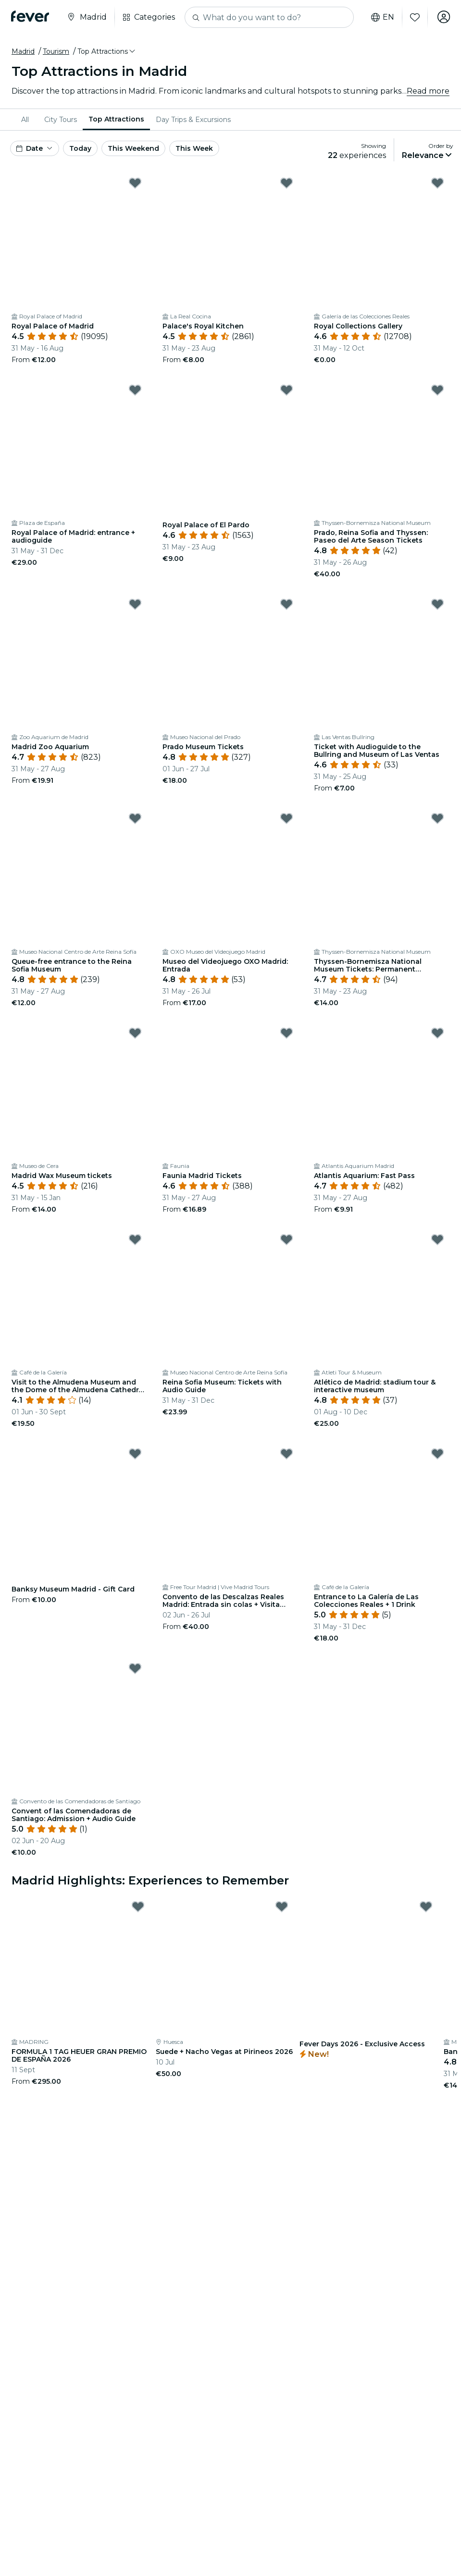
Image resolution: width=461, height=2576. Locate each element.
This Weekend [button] (133, 148)
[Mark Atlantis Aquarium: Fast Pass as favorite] (437, 1033)
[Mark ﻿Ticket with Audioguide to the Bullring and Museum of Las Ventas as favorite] (437, 604)
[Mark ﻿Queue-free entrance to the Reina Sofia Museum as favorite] (135, 818)
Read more (428, 91)
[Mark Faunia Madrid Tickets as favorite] (286, 1033)
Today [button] (80, 148)
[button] (107, 51)
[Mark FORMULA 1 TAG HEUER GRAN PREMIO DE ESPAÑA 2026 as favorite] (138, 1906)
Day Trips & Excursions (193, 119)
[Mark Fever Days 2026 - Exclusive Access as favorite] (426, 1906)
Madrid (23, 51)
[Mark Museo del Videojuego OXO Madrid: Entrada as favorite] (286, 818)
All (25, 119)
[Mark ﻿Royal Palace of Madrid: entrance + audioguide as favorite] (135, 390)
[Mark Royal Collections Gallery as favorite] (437, 183)
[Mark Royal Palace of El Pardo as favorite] (286, 390)
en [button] (381, 17)
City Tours (60, 119)
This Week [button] (194, 148)
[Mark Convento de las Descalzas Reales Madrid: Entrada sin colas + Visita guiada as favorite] (286, 1453)
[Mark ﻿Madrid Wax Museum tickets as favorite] (135, 1033)
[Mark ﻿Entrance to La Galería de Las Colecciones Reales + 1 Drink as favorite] (437, 1453)
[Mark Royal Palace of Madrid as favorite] (135, 183)
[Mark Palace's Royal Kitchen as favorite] (286, 183)
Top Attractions (116, 119)
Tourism (56, 51)
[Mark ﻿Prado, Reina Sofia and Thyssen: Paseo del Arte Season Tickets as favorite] (437, 390)
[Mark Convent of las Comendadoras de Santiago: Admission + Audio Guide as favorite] (135, 1668)
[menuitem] (26, 119)
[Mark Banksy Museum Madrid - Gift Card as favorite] (135, 1453)
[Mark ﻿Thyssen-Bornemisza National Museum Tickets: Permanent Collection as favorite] (437, 818)
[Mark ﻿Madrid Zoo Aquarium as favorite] (135, 604)
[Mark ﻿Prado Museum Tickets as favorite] (286, 604)
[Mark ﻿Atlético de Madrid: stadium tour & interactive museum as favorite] (437, 1239)
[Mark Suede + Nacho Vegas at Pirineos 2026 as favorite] (281, 1906)
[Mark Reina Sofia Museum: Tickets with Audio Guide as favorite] (286, 1239)
